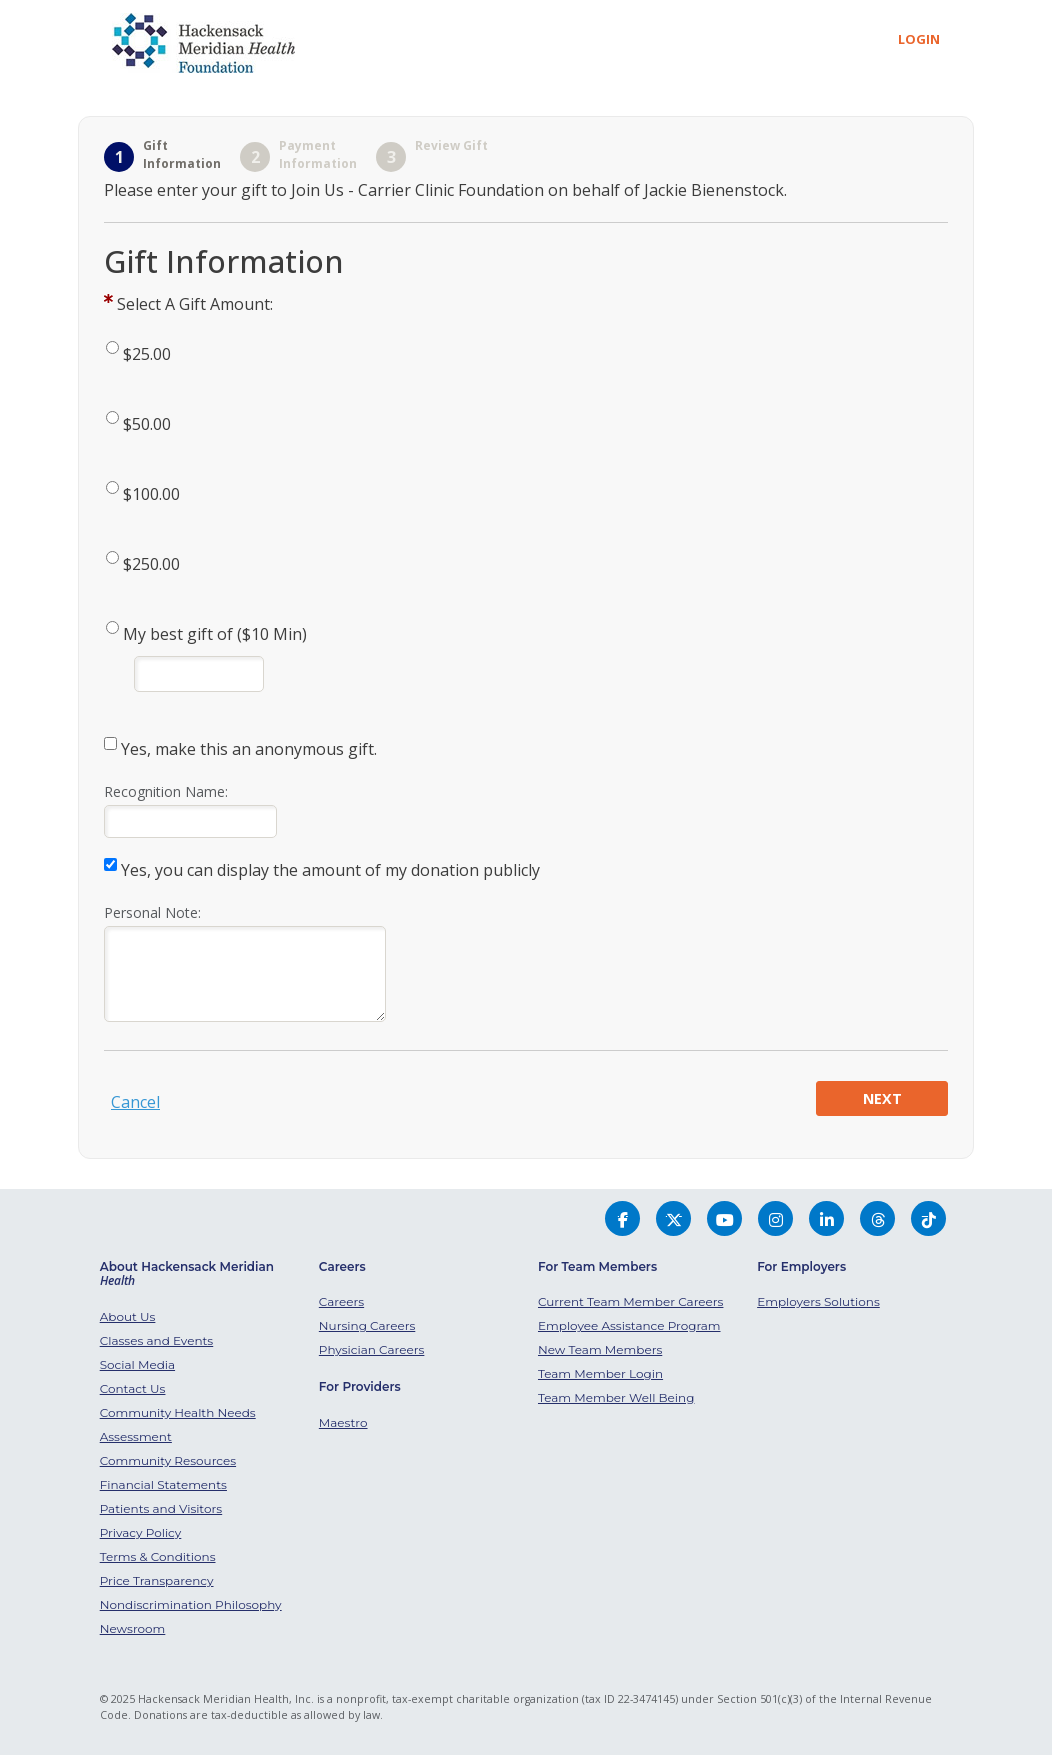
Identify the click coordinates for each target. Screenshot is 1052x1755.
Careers (341, 1301)
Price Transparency (157, 1580)
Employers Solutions (818, 1301)
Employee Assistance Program (629, 1325)
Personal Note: (152, 912)
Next (882, 1098)
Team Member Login (600, 1373)
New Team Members (600, 1349)
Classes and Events (157, 1340)
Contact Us (133, 1388)
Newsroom (133, 1628)
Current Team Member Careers (630, 1301)
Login (919, 39)
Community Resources (168, 1460)
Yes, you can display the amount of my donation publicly (330, 870)
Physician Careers (372, 1349)
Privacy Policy (141, 1532)
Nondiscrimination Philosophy (191, 1604)
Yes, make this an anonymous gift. (249, 749)
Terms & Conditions (158, 1556)
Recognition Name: (166, 791)
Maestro (343, 1422)
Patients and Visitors (161, 1508)
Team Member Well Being (616, 1397)
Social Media (137, 1364)
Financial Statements (163, 1484)
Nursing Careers (367, 1325)
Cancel (135, 1102)
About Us (128, 1316)
